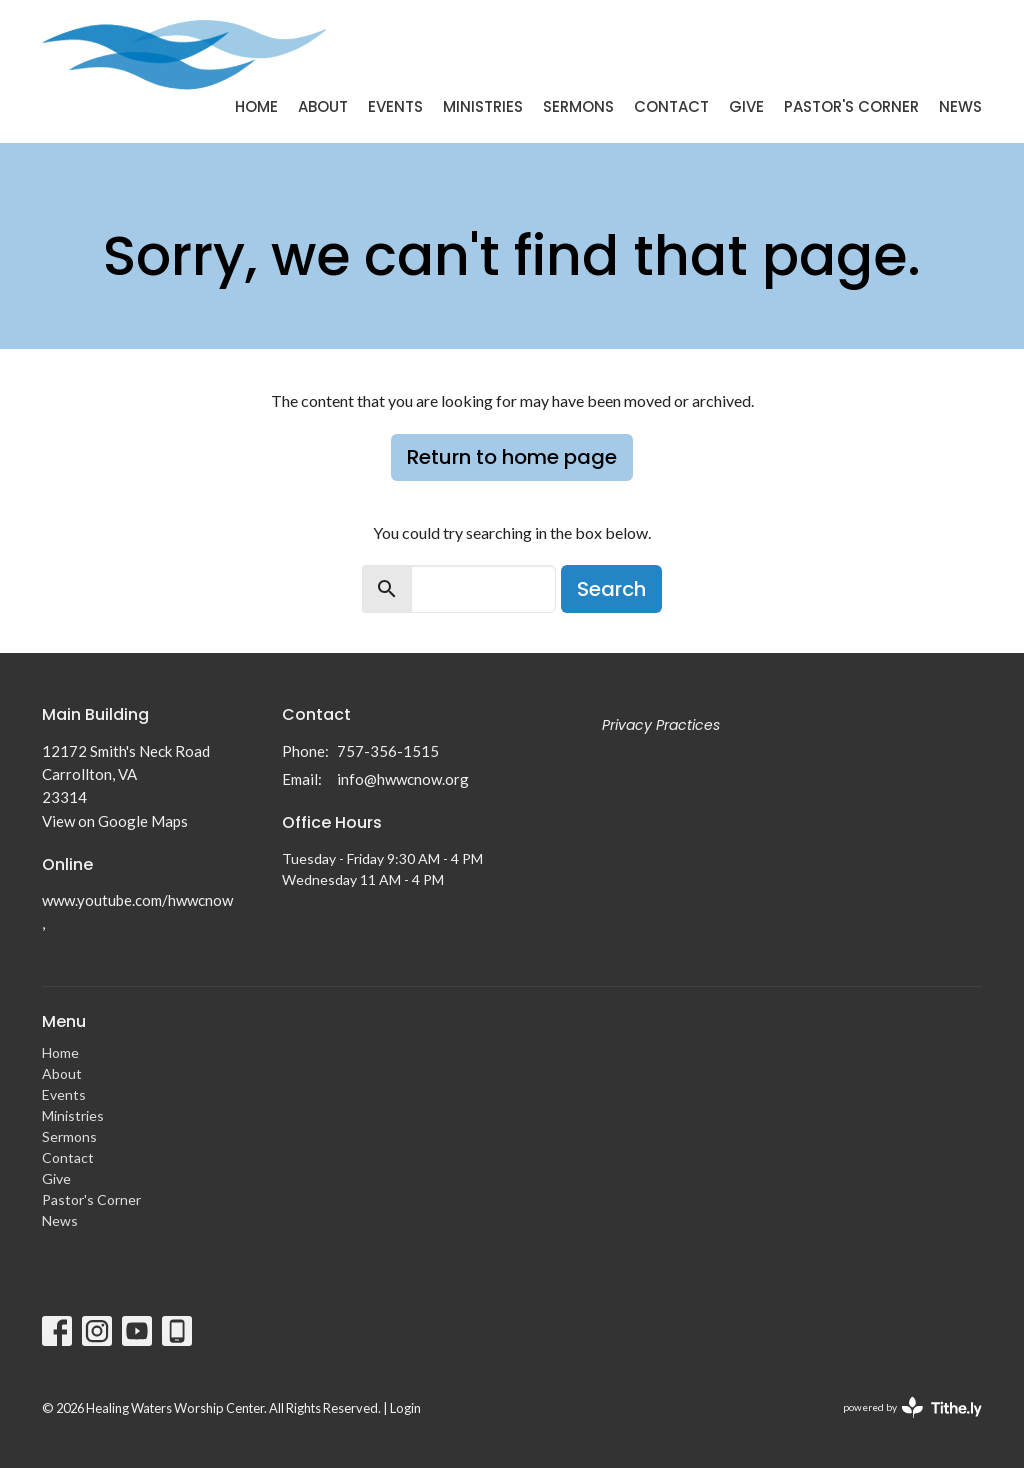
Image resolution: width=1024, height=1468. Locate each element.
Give (746, 106)
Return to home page (512, 457)
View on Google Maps (115, 821)
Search (611, 589)
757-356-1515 (388, 751)
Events (395, 106)
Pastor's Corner (851, 106)
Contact (671, 106)
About (323, 106)
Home (256, 106)
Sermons (578, 106)
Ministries (483, 106)
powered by (912, 1407)
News (960, 106)
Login (405, 1408)
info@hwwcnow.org (403, 779)
